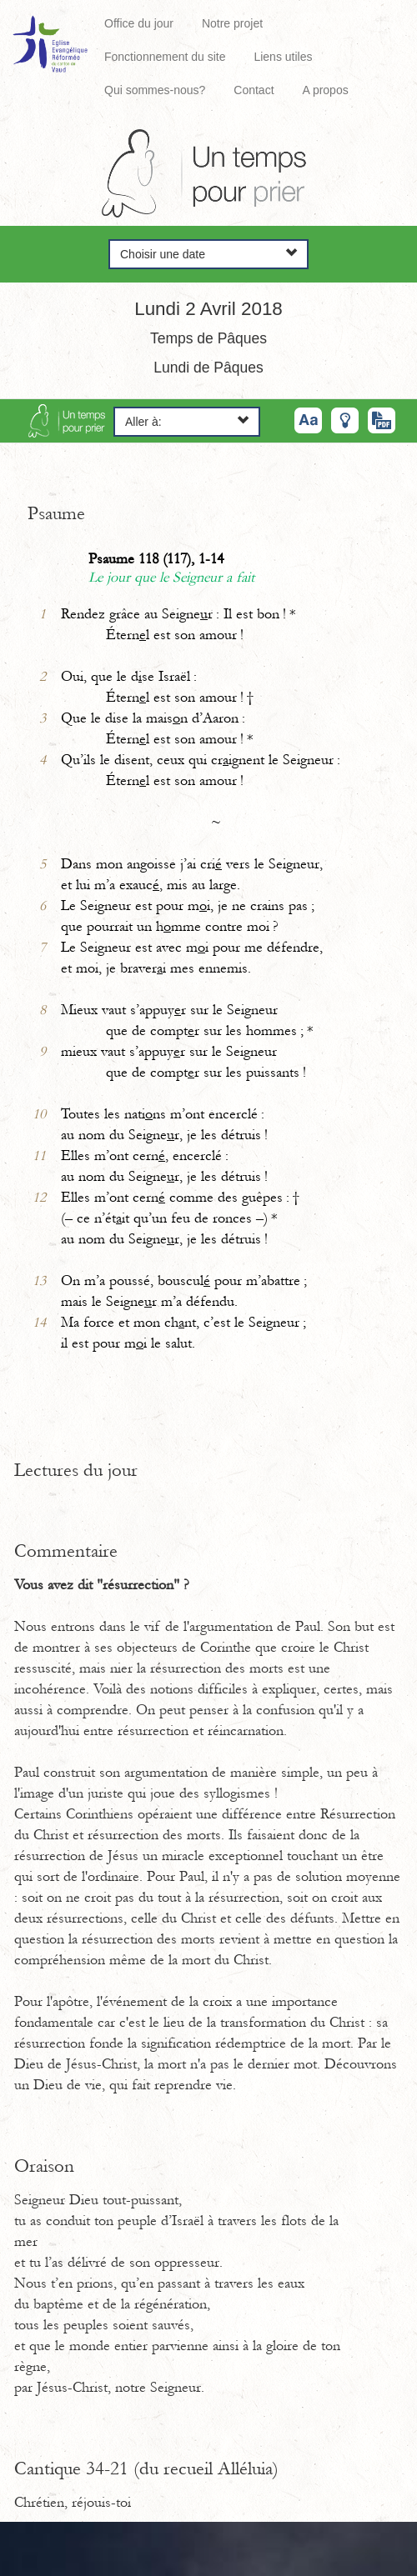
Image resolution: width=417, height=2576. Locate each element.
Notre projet (232, 23)
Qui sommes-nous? (154, 90)
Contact (254, 90)
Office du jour (138, 23)
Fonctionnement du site (165, 56)
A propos (325, 90)
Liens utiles (283, 56)
